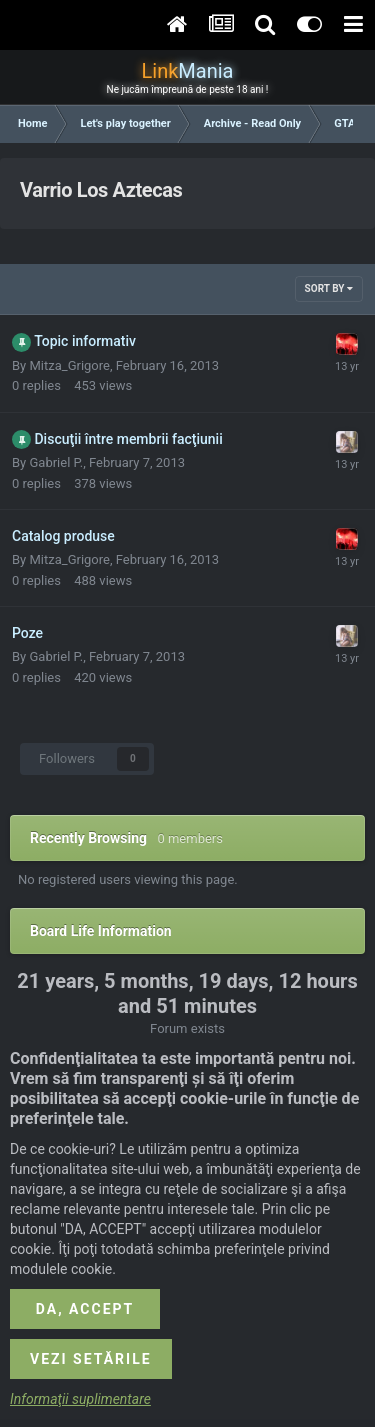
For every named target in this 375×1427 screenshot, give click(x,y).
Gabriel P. (56, 462)
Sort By (329, 288)
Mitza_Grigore (69, 365)
